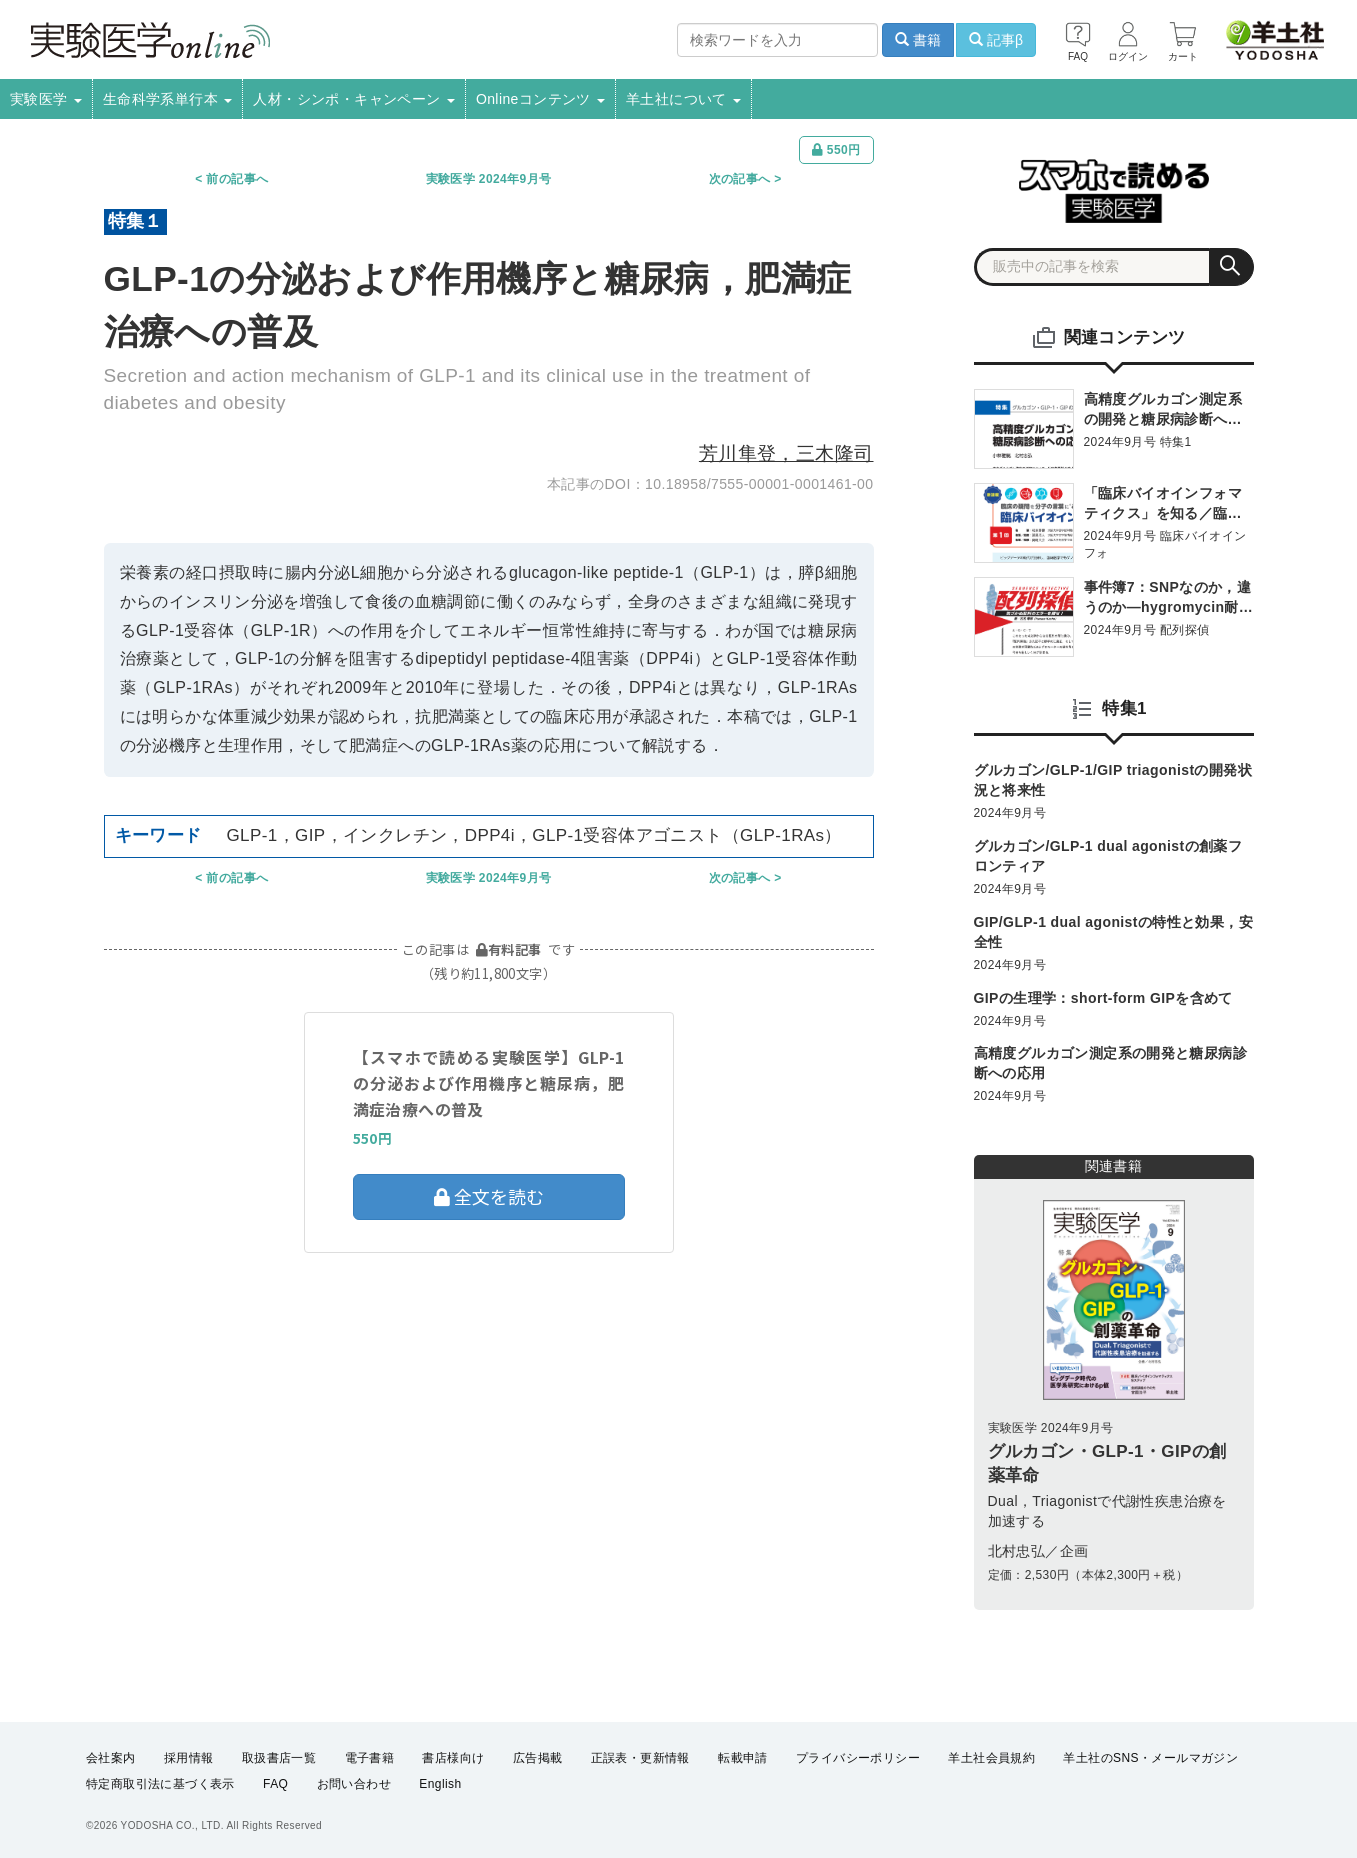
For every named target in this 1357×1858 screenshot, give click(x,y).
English (440, 1784)
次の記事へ (740, 179)
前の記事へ (237, 179)
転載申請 (743, 1758)
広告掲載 (538, 1758)
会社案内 (111, 1758)
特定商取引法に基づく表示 (160, 1784)
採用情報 (189, 1758)
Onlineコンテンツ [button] (540, 99)
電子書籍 (370, 1758)
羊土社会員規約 (991, 1758)
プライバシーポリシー (858, 1758)
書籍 (918, 40)
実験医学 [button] (46, 99)
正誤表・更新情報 (640, 1758)
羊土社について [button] (683, 99)
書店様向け (453, 1758)
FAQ (275, 1784)
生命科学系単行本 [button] (168, 99)
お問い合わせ (354, 1784)
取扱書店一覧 (279, 1758)
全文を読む (489, 1196)
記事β (996, 40)
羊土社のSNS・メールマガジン (1150, 1758)
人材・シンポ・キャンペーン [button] (354, 99)
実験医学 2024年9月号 (489, 179)
